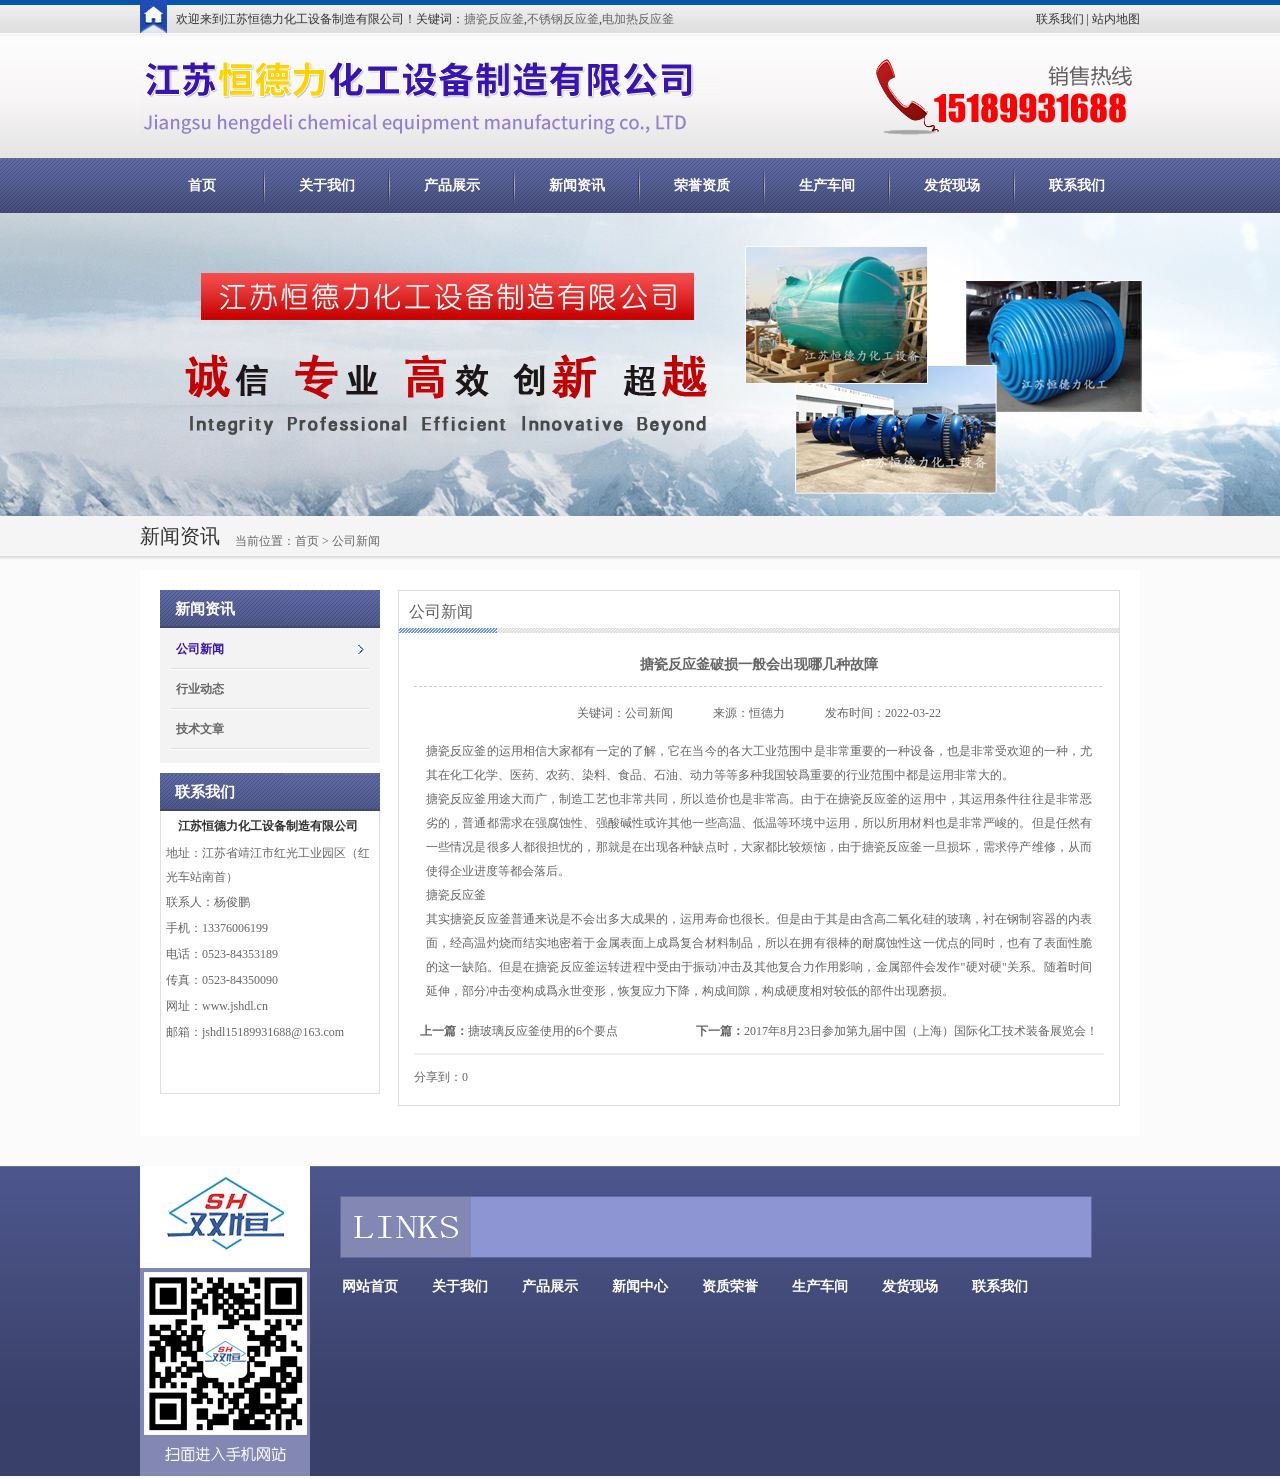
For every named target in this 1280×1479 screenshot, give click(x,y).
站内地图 (1116, 19)
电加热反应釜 (638, 19)
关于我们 (327, 185)
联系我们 (1060, 19)
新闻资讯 (577, 185)
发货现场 (952, 185)
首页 (202, 185)
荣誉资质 (702, 185)
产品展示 (452, 185)
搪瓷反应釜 (494, 19)
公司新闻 (200, 649)
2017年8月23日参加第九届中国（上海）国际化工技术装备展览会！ (921, 1031)
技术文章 (200, 729)
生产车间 (827, 185)
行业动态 (200, 689)
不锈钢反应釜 (563, 19)
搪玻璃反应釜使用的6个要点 (543, 1031)
